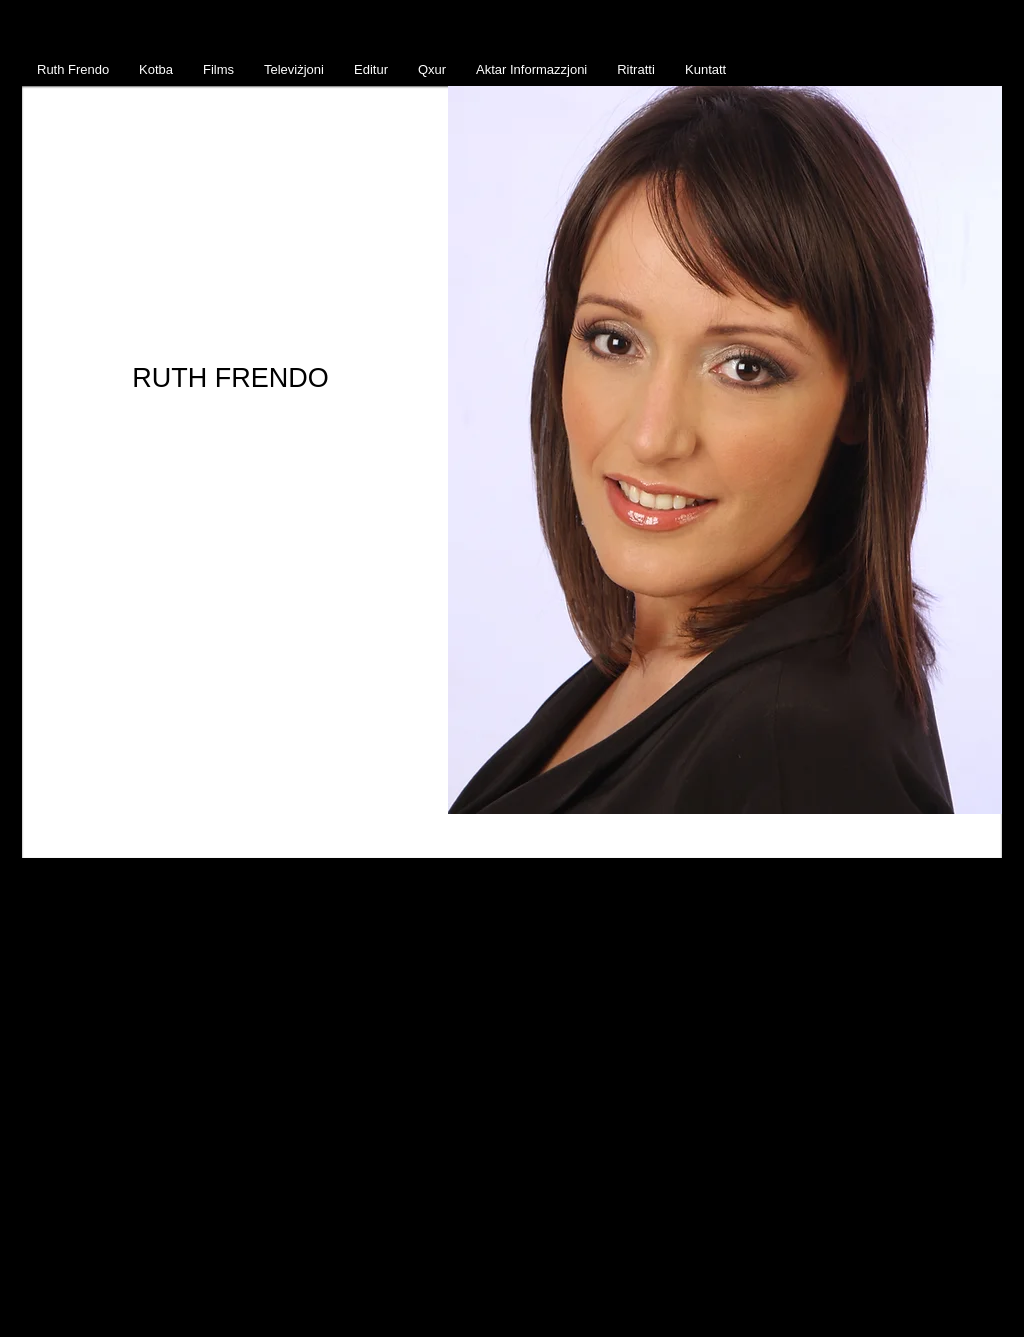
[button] (725, 450)
